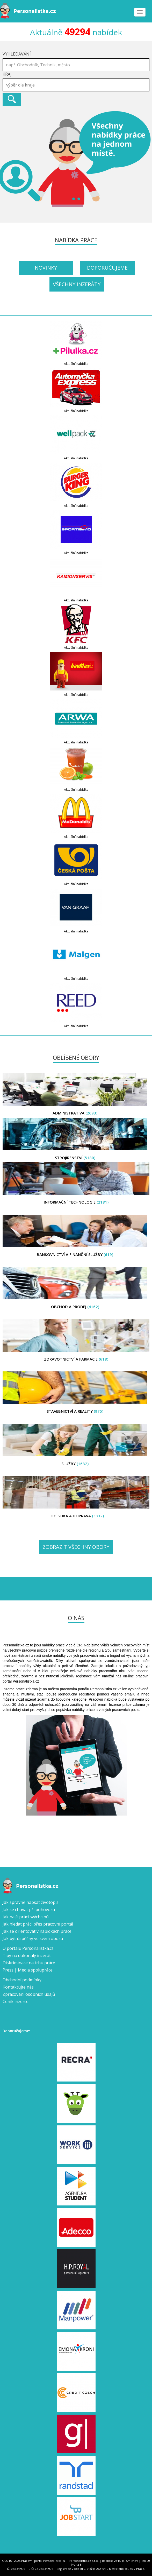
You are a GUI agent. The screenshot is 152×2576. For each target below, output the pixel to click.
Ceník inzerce (15, 2001)
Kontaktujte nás (18, 1987)
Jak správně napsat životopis (31, 1902)
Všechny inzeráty (76, 284)
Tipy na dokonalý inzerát (27, 1955)
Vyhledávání (17, 54)
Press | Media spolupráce (28, 1970)
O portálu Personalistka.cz (28, 1948)
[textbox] (77, 85)
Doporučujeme (107, 267)
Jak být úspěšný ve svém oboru (33, 1938)
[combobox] (76, 84)
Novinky (46, 267)
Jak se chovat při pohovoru (29, 1909)
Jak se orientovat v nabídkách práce (37, 1931)
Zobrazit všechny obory (76, 1546)
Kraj (7, 74)
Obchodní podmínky (22, 1980)
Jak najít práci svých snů (26, 1917)
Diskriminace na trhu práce (29, 1963)
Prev (7, 159)
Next (145, 159)
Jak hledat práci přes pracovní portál (38, 1924)
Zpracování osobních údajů (29, 1994)
